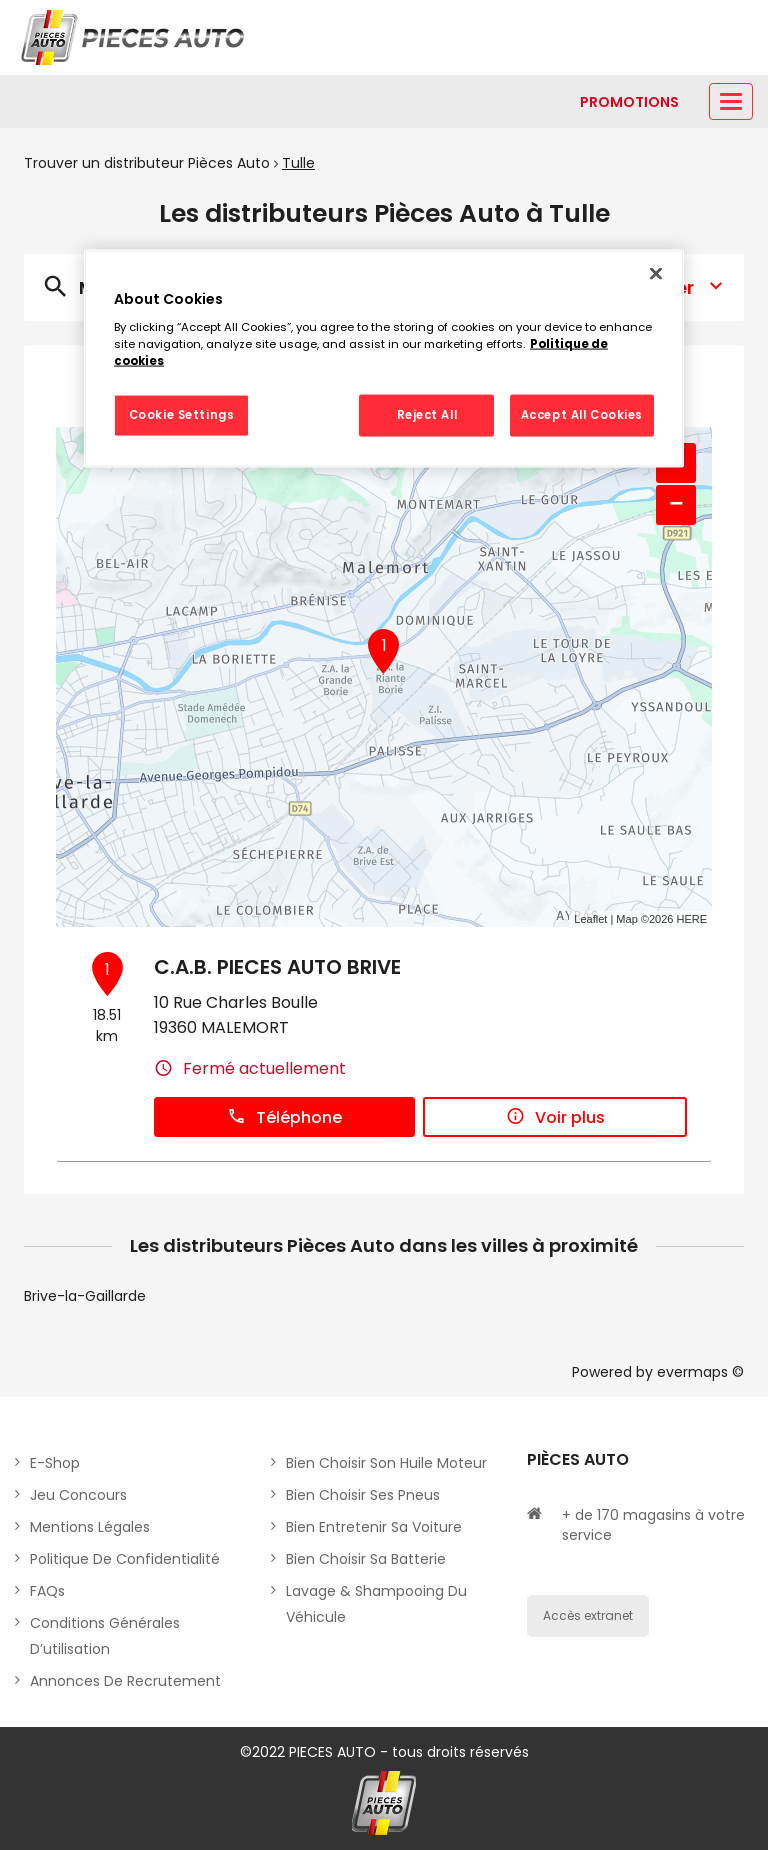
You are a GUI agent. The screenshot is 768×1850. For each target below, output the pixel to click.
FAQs (47, 1591)
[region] (384, 358)
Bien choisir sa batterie (366, 1559)
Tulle (298, 163)
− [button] (676, 504)
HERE (691, 919)
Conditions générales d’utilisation (105, 1636)
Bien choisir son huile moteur (386, 1463)
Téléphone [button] (284, 1117)
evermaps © (700, 1372)
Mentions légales (90, 1527)
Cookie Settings (182, 415)
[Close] (656, 273)
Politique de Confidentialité (125, 1559)
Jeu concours (78, 1495)
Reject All (427, 415)
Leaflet (590, 919)
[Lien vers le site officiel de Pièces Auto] (135, 37)
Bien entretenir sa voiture (374, 1527)
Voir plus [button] (555, 1117)
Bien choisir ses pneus (363, 1495)
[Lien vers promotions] (629, 102)
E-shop (55, 1463)
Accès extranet (588, 1615)
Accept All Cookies (582, 415)
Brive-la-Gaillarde (85, 1296)
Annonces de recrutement (125, 1681)
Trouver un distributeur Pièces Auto (147, 163)
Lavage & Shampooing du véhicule (376, 1604)
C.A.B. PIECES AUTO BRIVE (277, 967)
